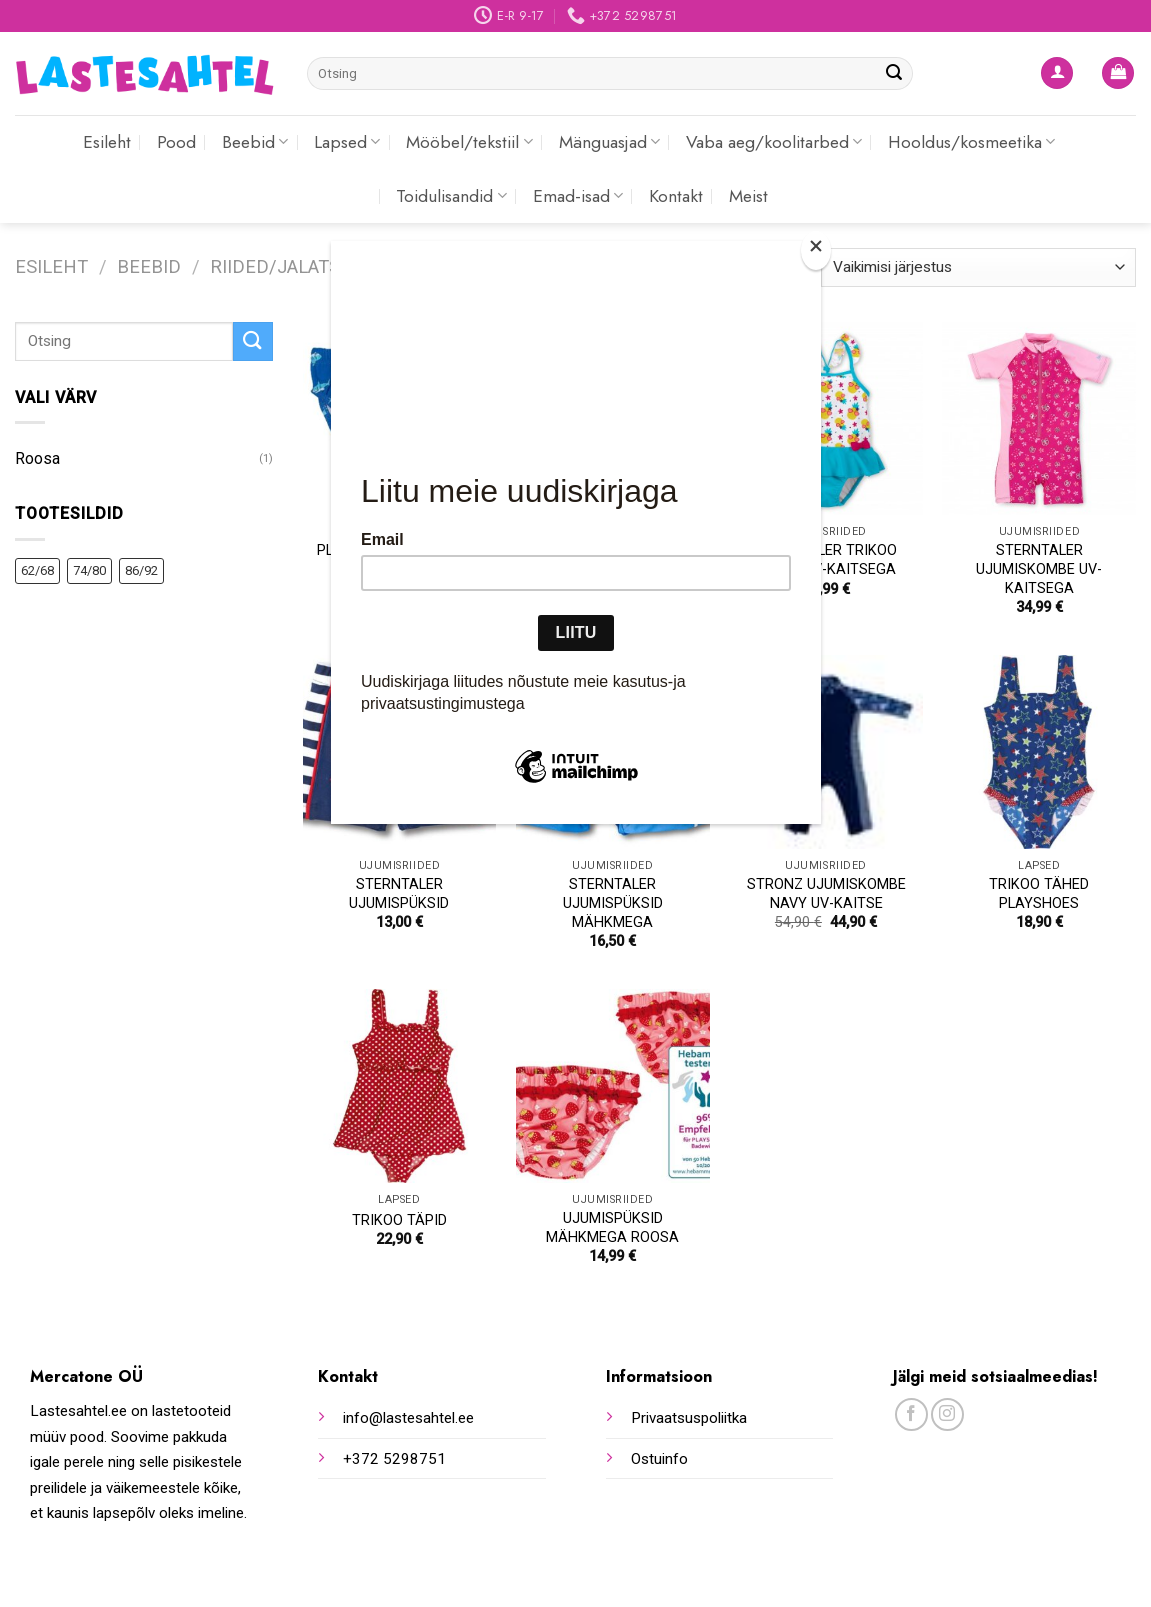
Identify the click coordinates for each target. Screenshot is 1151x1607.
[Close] (816, 250)
